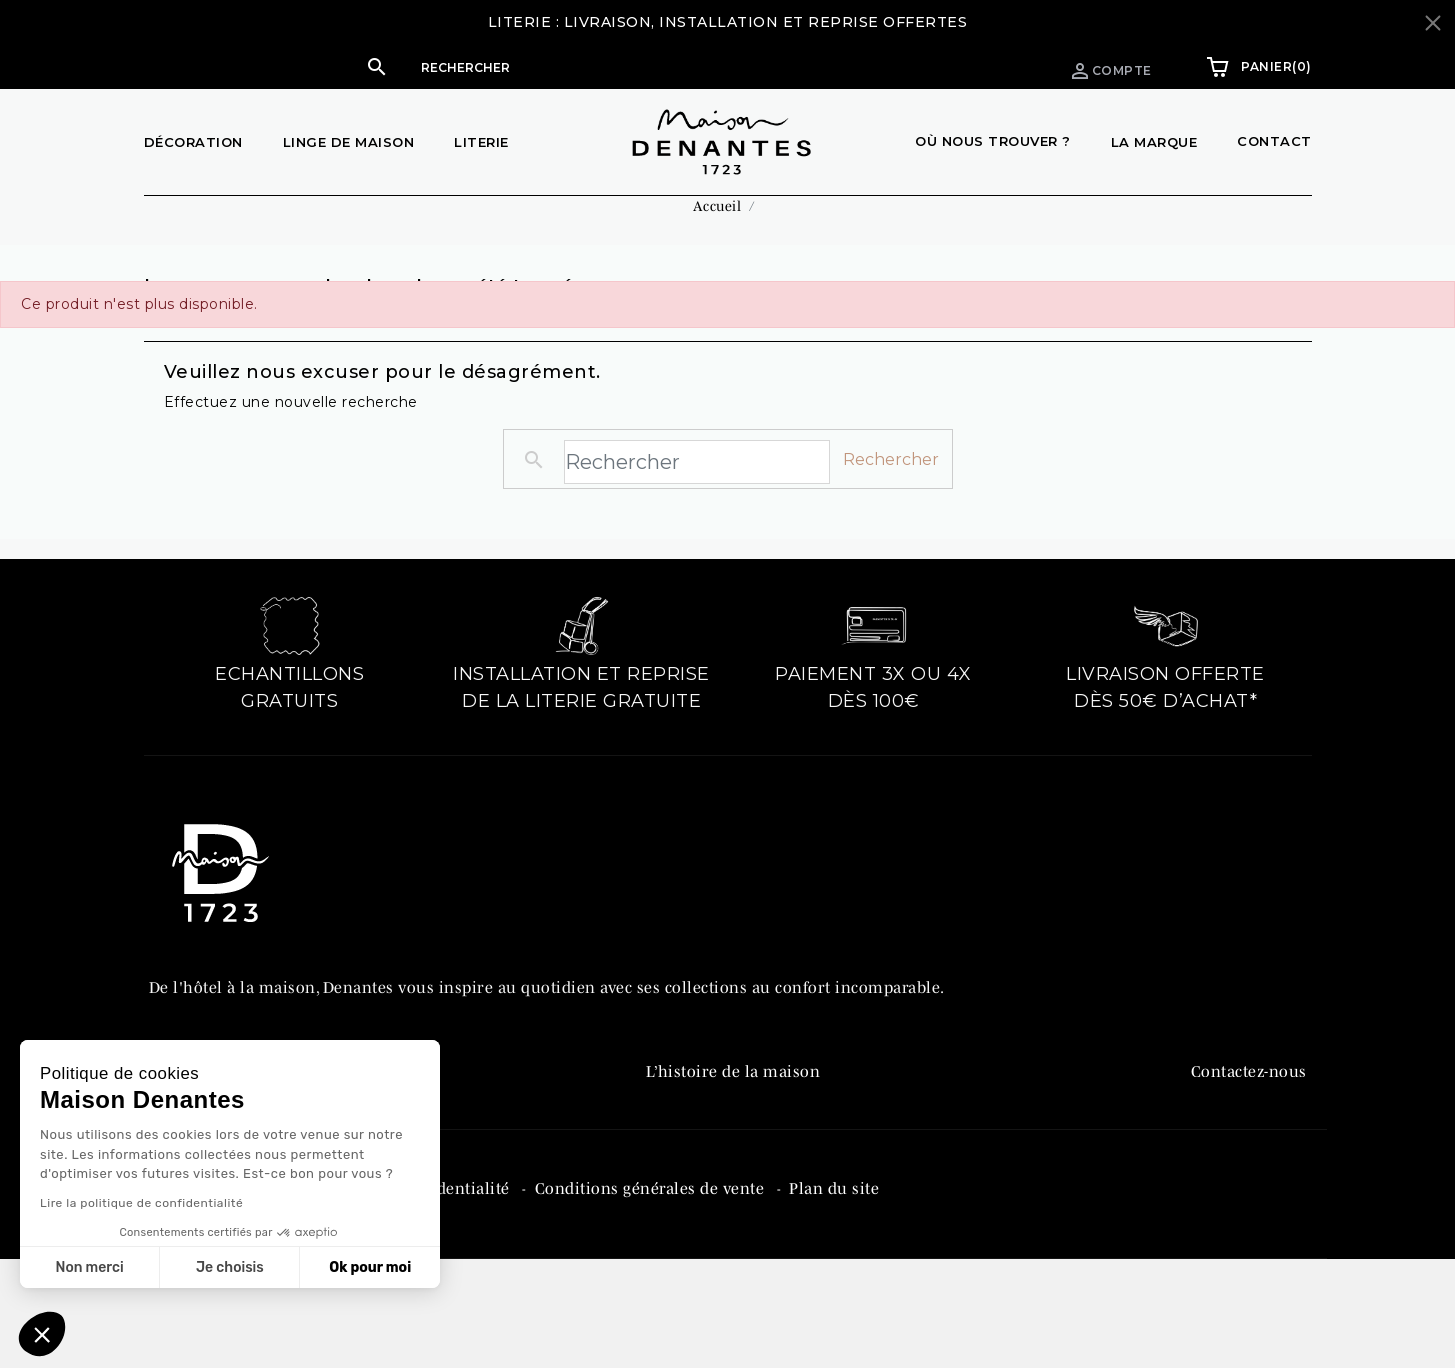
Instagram (1229, 1172)
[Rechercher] (602, 67)
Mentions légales (215, 1291)
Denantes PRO (699, 1130)
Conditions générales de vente (652, 1291)
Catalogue (684, 1172)
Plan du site (834, 1291)
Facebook (1225, 1130)
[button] (582, 67)
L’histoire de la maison (733, 1088)
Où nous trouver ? (993, 141)
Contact (1274, 141)
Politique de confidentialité (408, 1291)
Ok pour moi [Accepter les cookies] (370, 1267)
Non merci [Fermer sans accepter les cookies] (89, 1267)
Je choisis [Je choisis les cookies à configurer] (230, 1267)
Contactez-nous (1249, 1088)
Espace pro (967, 66)
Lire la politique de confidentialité (141, 1203)
